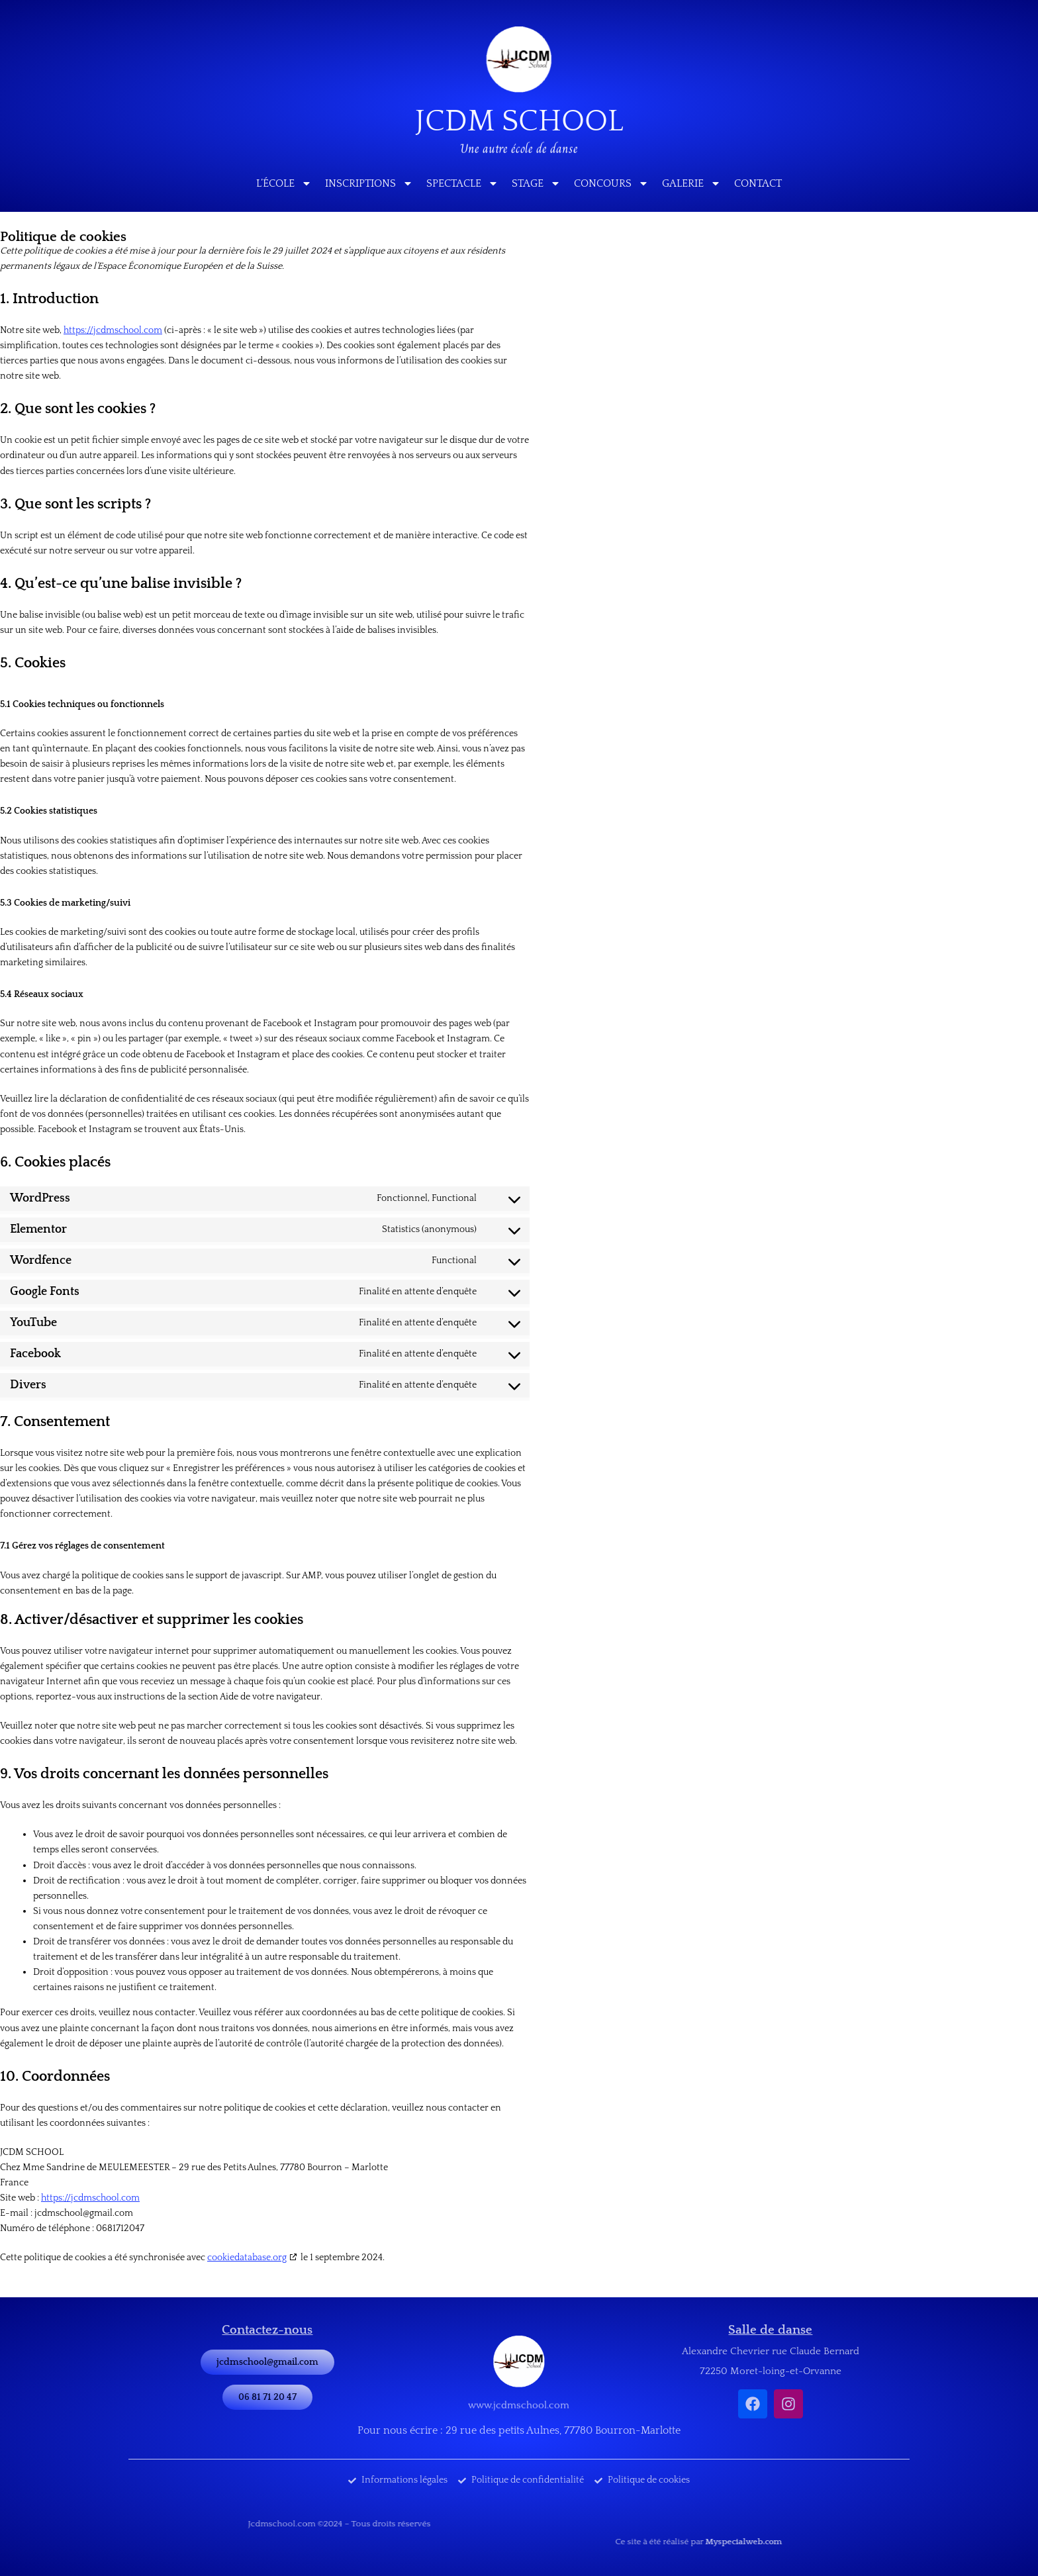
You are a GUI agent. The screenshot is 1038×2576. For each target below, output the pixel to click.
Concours (611, 183)
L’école (284, 183)
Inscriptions (369, 183)
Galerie (691, 183)
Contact (758, 183)
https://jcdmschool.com (113, 330)
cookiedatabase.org (247, 2257)
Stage (536, 183)
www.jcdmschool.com (518, 2401)
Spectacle (462, 183)
